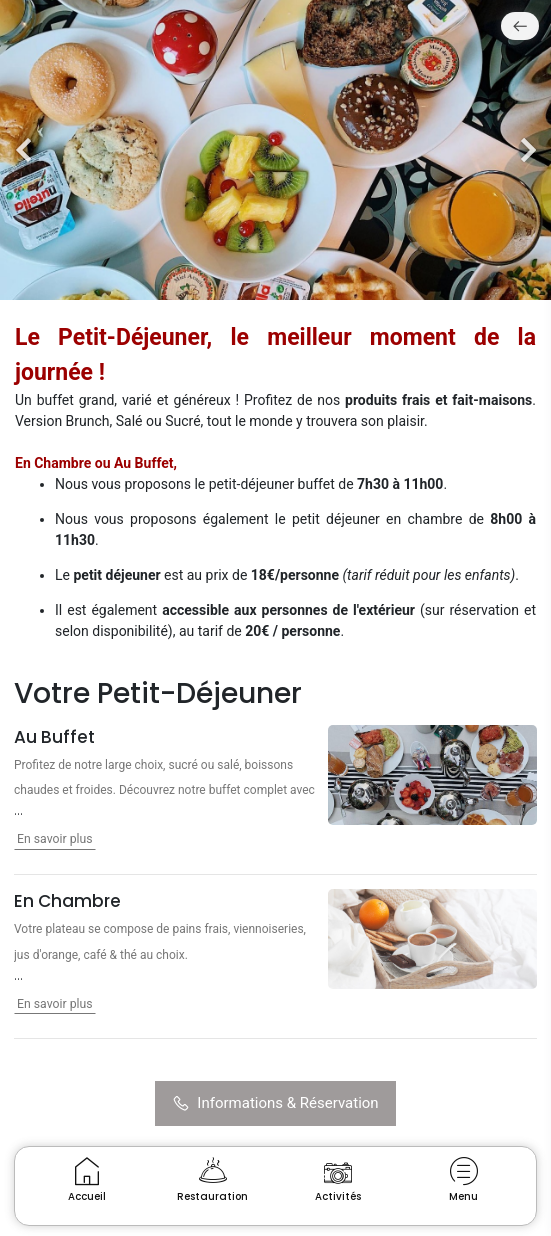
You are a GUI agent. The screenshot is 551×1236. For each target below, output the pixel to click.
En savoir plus (55, 839)
